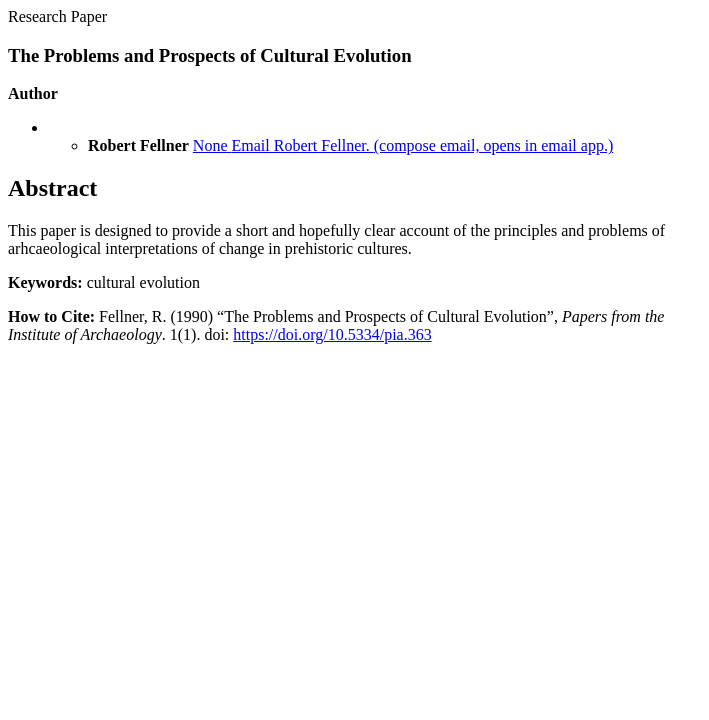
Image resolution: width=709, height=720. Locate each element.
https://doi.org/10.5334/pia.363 (332, 334)
